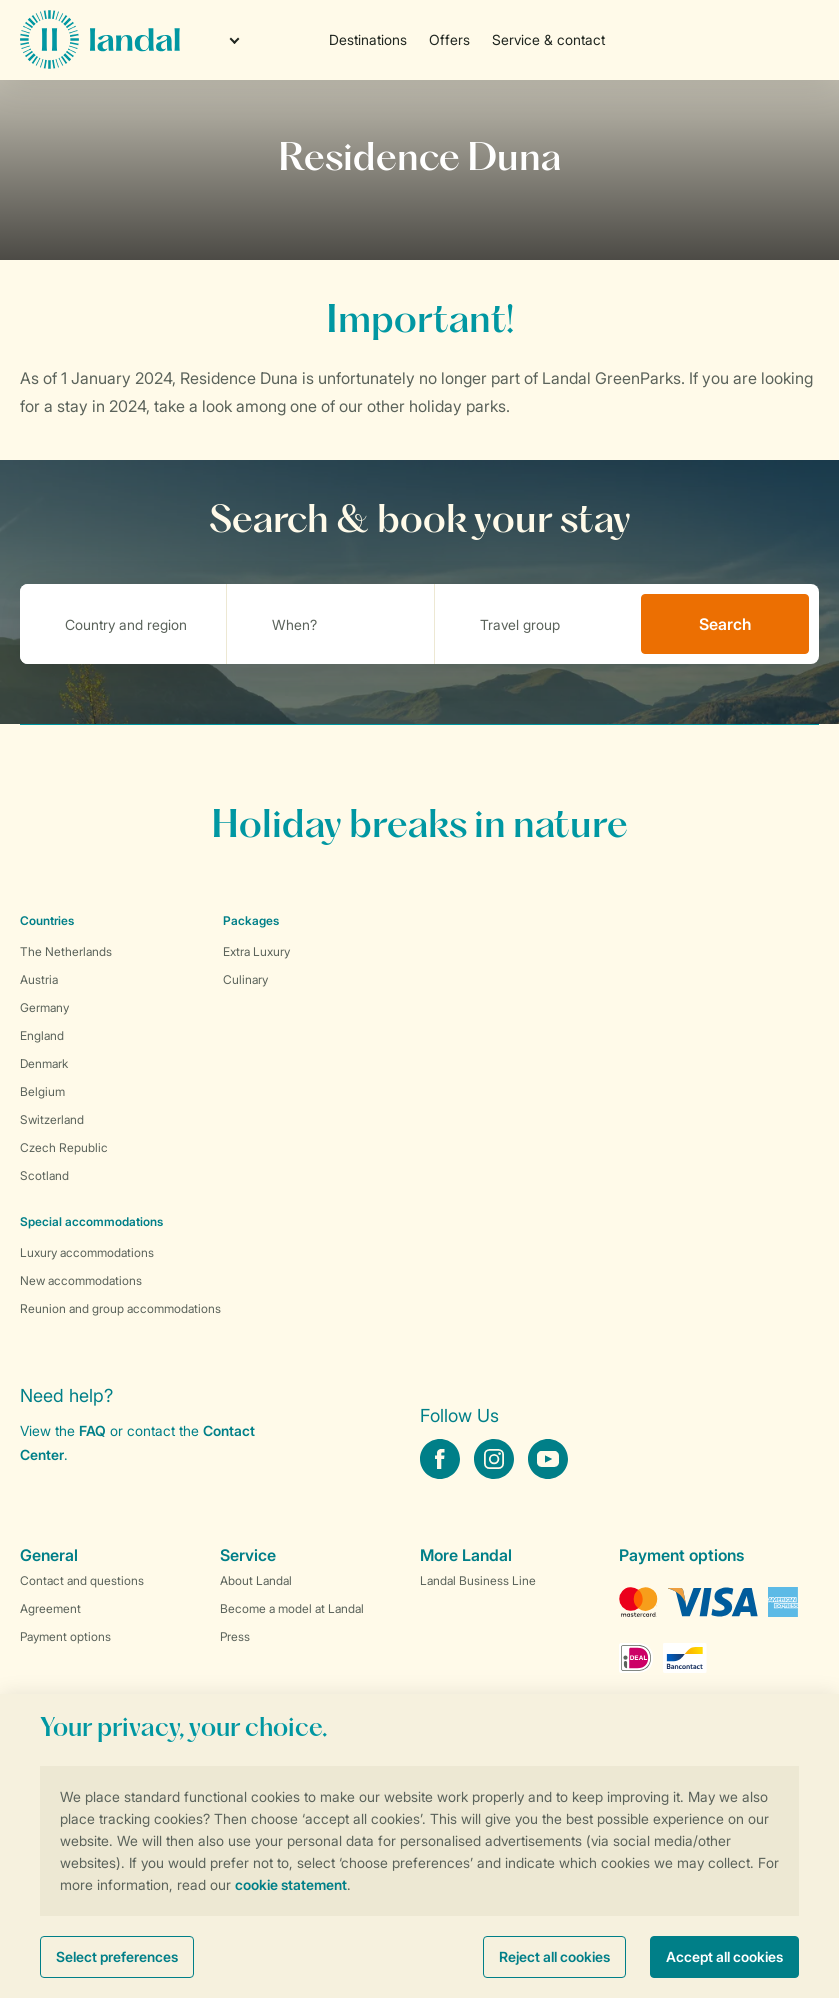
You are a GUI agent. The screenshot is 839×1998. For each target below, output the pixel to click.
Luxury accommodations (87, 1252)
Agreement (50, 1608)
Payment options (65, 1636)
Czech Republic (64, 1147)
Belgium (42, 1091)
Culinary (245, 979)
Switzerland (52, 1119)
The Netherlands (66, 951)
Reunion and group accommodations (120, 1308)
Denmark (44, 1063)
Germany (44, 1007)
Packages (251, 920)
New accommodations (81, 1280)
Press (235, 1636)
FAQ (92, 1430)
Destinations (368, 39)
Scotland (44, 1175)
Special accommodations (91, 1221)
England (42, 1035)
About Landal (256, 1580)
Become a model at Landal (292, 1608)
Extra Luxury (256, 951)
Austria (39, 979)
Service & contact (548, 39)
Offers (449, 39)
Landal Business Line (478, 1580)
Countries (47, 920)
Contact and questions (82, 1580)
